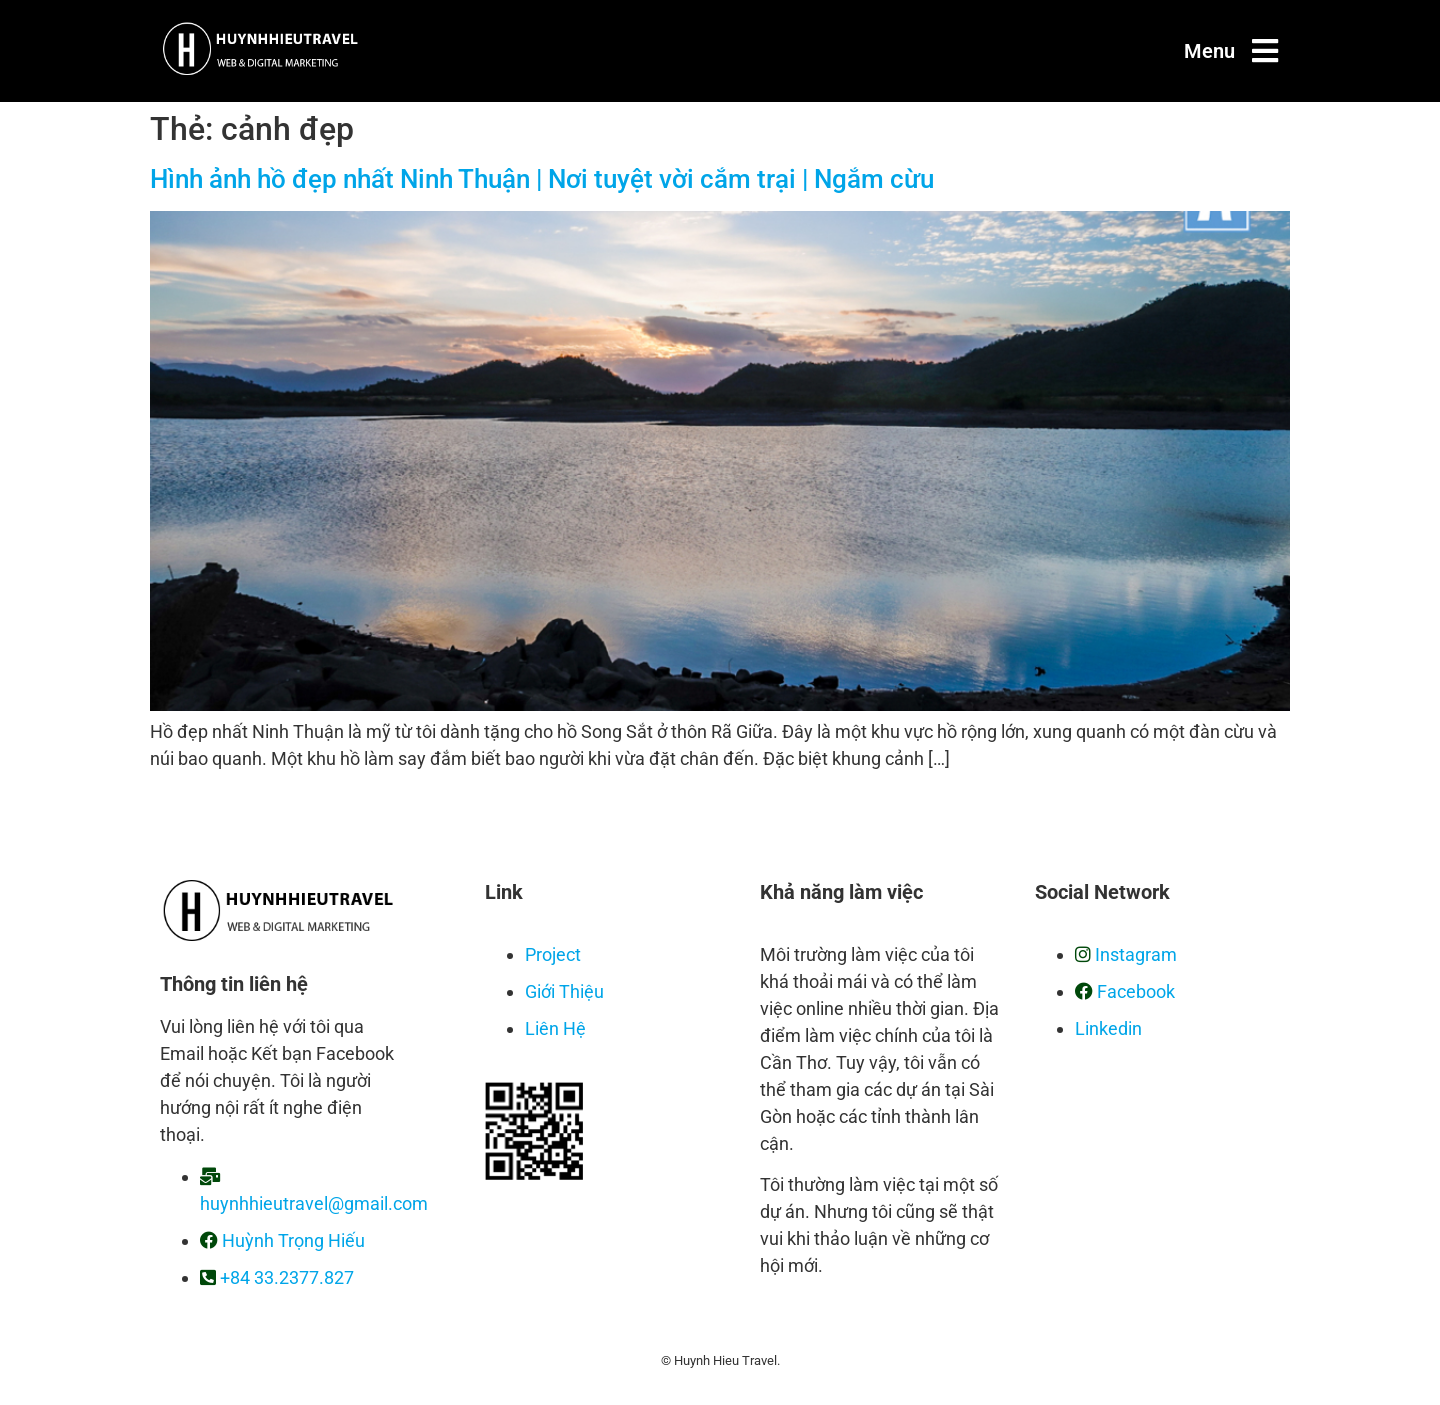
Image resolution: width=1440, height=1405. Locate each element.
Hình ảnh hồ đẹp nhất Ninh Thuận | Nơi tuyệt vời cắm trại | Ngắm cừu (542, 179)
